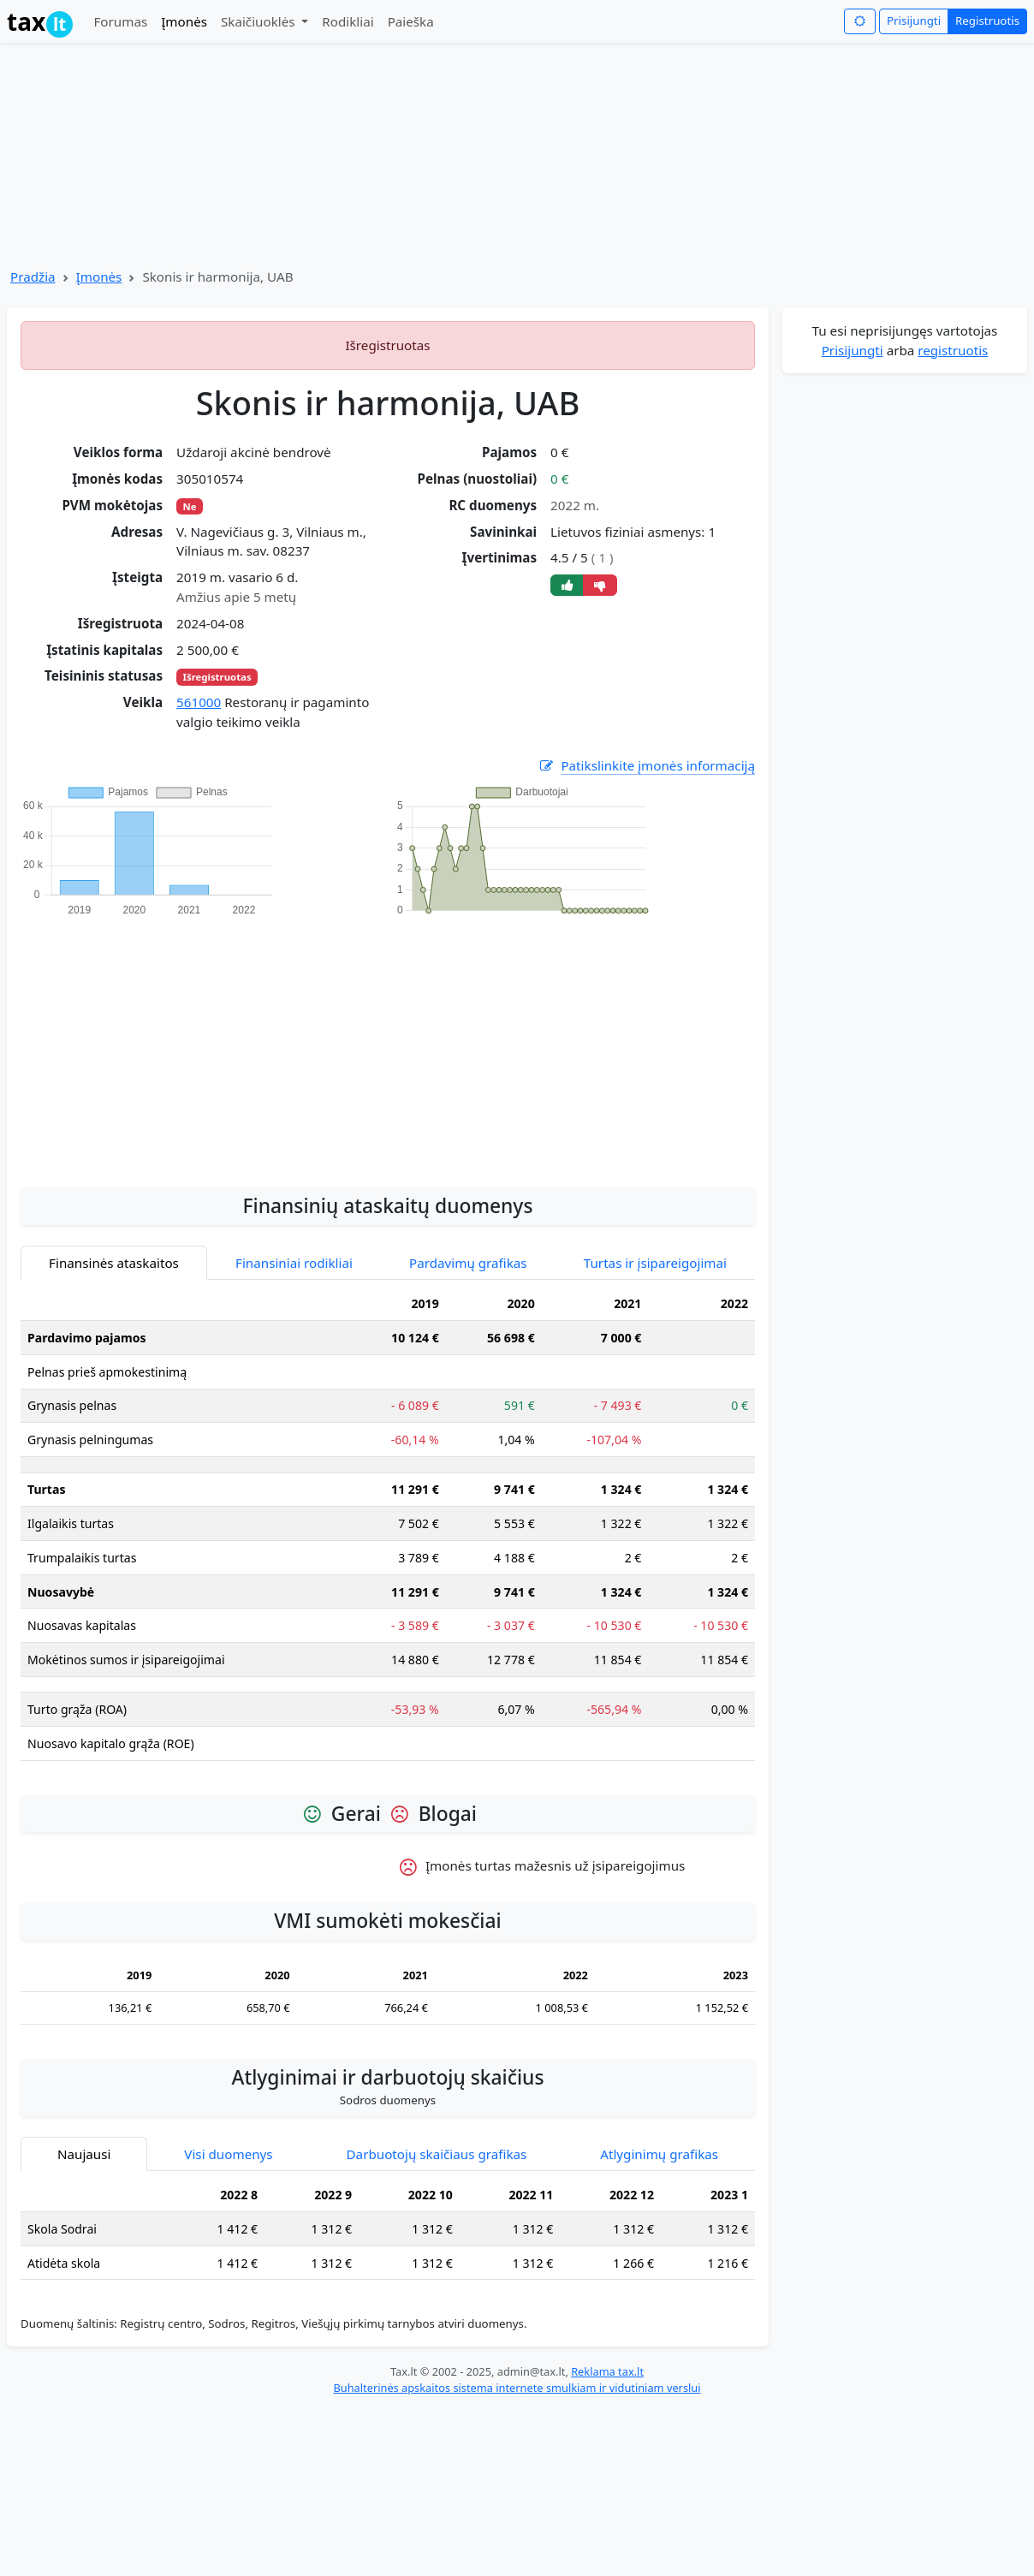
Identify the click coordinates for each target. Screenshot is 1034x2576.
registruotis (953, 350)
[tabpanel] (388, 1530)
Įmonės (184, 21)
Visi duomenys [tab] (228, 2154)
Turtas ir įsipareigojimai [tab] (655, 1262)
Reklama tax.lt (607, 2371)
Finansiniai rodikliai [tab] (294, 1262)
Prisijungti (914, 20)
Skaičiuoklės (260, 21)
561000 (198, 702)
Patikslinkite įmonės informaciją (646, 766)
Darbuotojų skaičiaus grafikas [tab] (437, 2154)
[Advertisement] (388, 1043)
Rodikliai (347, 21)
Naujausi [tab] (83, 2154)
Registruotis (987, 20)
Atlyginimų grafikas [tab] (659, 2154)
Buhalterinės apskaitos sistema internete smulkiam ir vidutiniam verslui (516, 2387)
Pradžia (33, 276)
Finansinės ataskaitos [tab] (114, 1262)
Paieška (411, 21)
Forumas (120, 21)
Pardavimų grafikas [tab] (468, 1262)
